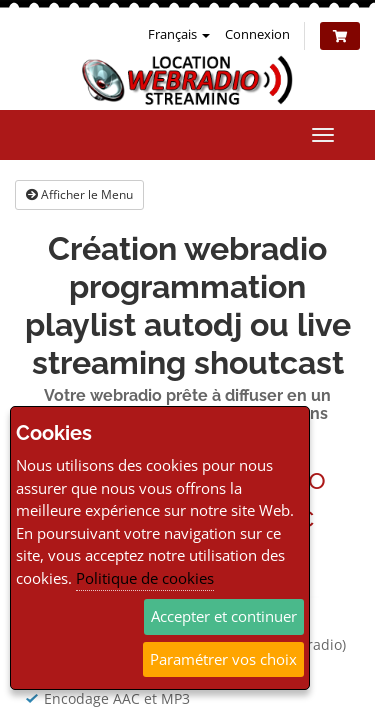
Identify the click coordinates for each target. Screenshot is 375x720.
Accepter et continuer (224, 616)
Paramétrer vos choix (223, 659)
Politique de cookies (145, 578)
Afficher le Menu (79, 194)
